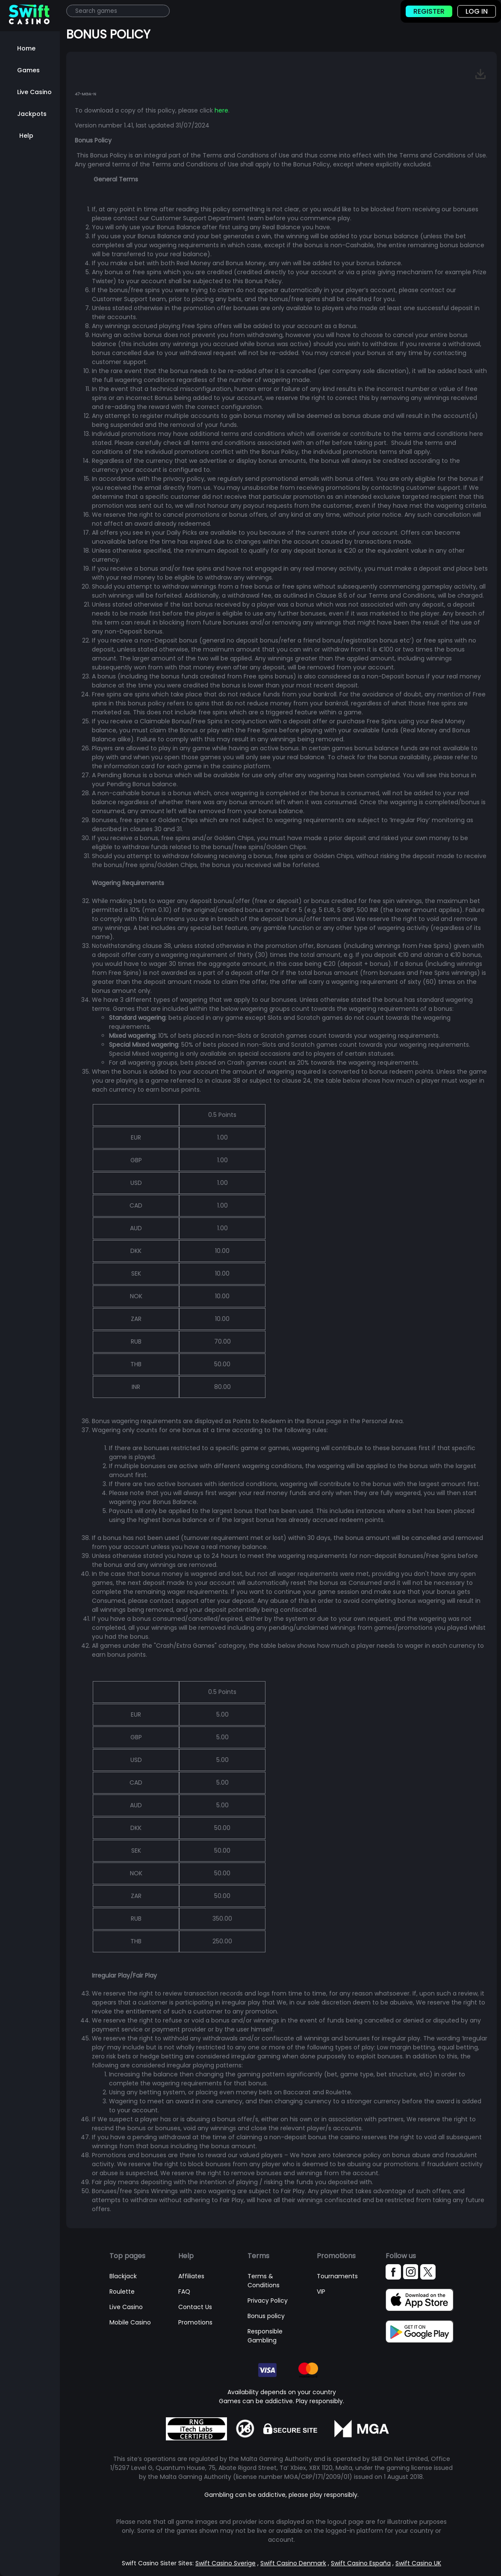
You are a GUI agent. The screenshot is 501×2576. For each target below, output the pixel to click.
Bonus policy (266, 2316)
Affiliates (191, 2276)
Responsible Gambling (265, 2336)
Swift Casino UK (418, 2563)
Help (26, 135)
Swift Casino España (361, 2563)
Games (28, 70)
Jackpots (32, 114)
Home (26, 48)
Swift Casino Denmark (293, 2563)
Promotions (195, 2322)
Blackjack (123, 2276)
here (221, 110)
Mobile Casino (130, 2322)
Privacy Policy (268, 2300)
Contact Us (195, 2307)
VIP (321, 2291)
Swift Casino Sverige (225, 2563)
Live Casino (34, 92)
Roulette (122, 2291)
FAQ (184, 2291)
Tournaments (337, 2276)
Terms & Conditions (264, 2280)
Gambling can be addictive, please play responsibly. (281, 2494)
